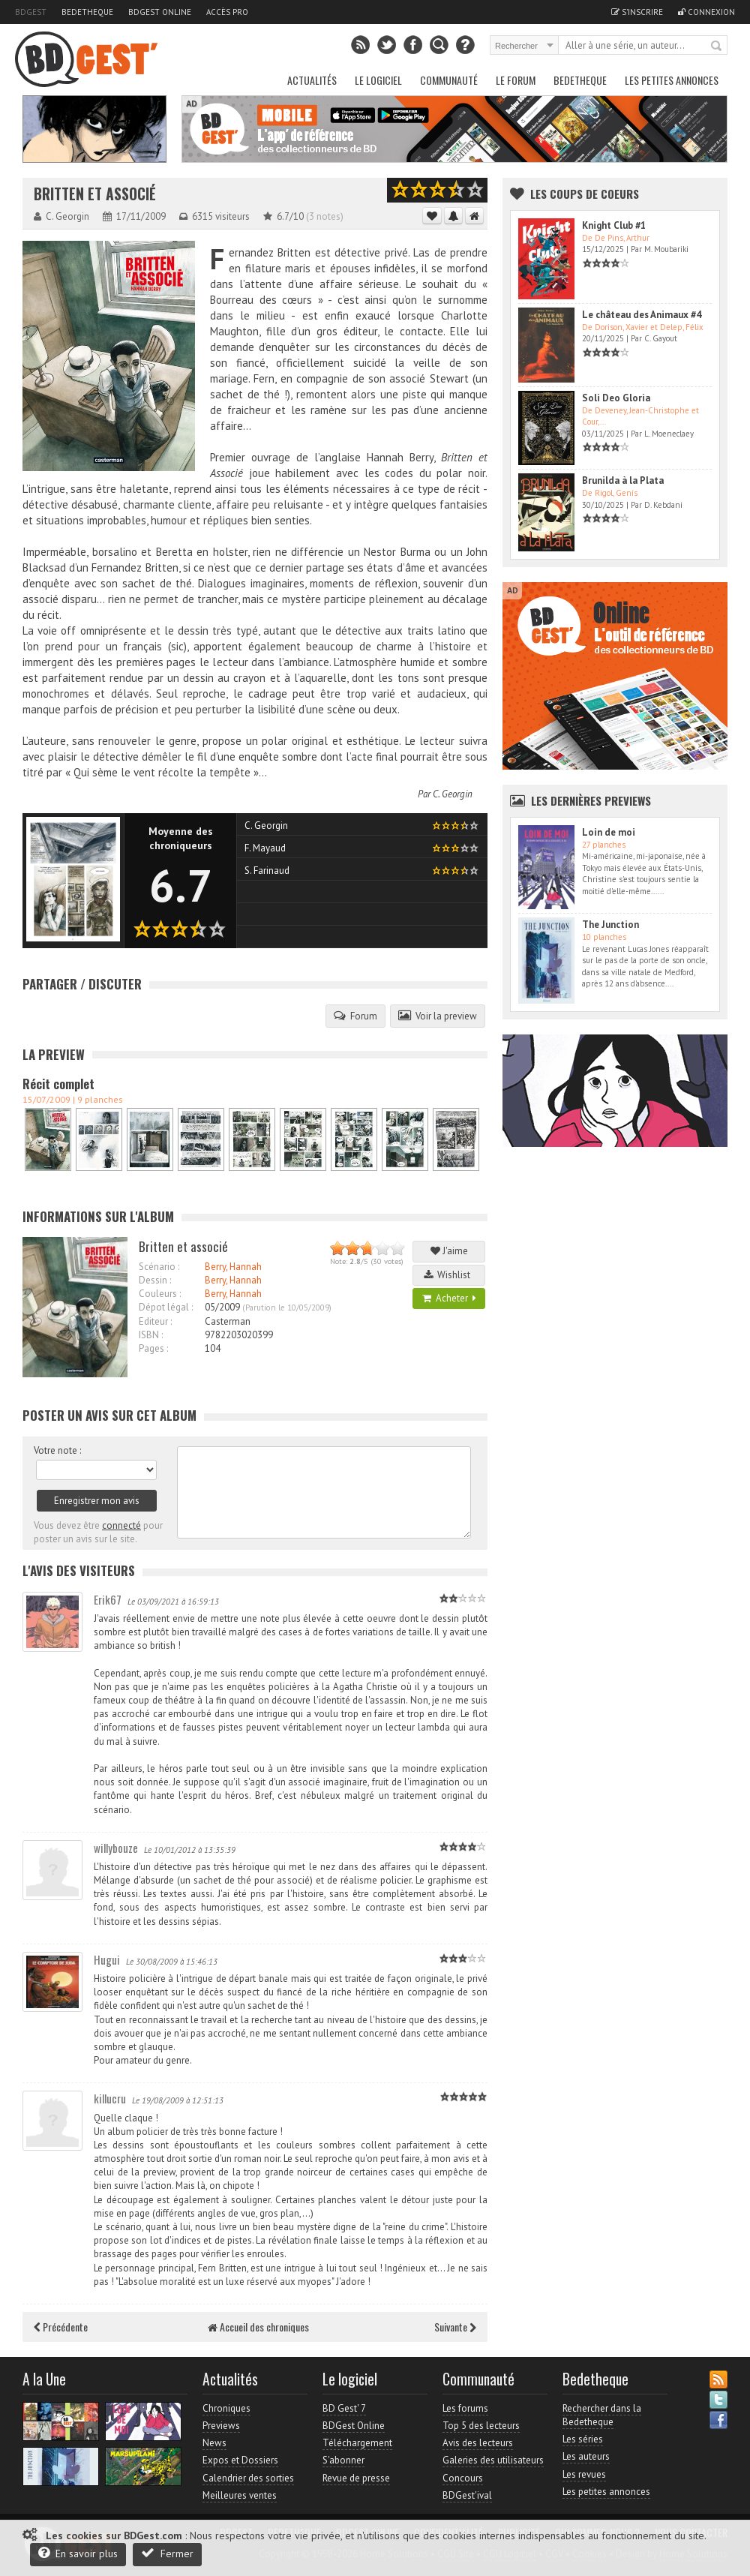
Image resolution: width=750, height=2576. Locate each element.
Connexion (706, 12)
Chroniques (226, 2408)
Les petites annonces (671, 80)
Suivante (455, 2326)
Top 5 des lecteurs (481, 2425)
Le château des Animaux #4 (641, 314)
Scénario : (159, 1266)
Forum (355, 1015)
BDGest (30, 12)
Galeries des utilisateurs (493, 2460)
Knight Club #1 (614, 225)
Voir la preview (437, 1015)
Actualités (312, 80)
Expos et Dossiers (240, 2460)
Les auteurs (586, 2456)
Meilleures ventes (239, 2495)
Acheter (449, 1298)
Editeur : (155, 1321)
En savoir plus (78, 2553)
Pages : (153, 1348)
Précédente (61, 2326)
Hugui (107, 1959)
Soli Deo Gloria (616, 398)
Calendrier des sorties (248, 2478)
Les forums (465, 2408)
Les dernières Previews (591, 800)
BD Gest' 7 (344, 2408)
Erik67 (108, 1599)
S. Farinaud (267, 870)
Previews (221, 2425)
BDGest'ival (467, 2495)
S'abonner (343, 2460)
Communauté (449, 80)
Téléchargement (357, 2442)
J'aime (449, 1250)
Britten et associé (95, 194)
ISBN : (151, 1335)
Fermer (167, 2553)
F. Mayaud (265, 848)
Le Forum (516, 80)
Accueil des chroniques (258, 2326)
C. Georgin (452, 794)
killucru (110, 2098)
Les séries (582, 2439)
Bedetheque (87, 12)
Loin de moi (608, 832)
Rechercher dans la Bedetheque (601, 2415)
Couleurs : (160, 1293)
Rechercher (717, 47)
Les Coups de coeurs (584, 193)
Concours (462, 2478)
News (214, 2442)
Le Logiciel (378, 80)
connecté (121, 1525)
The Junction (610, 924)
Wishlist (449, 1274)
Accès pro (227, 12)
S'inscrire (637, 12)
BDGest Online (159, 12)
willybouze (116, 1847)
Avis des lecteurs (477, 2442)
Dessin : (155, 1280)
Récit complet (58, 1084)
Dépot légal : (166, 1307)
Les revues (584, 2474)
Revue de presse (356, 2478)
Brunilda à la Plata (623, 480)
